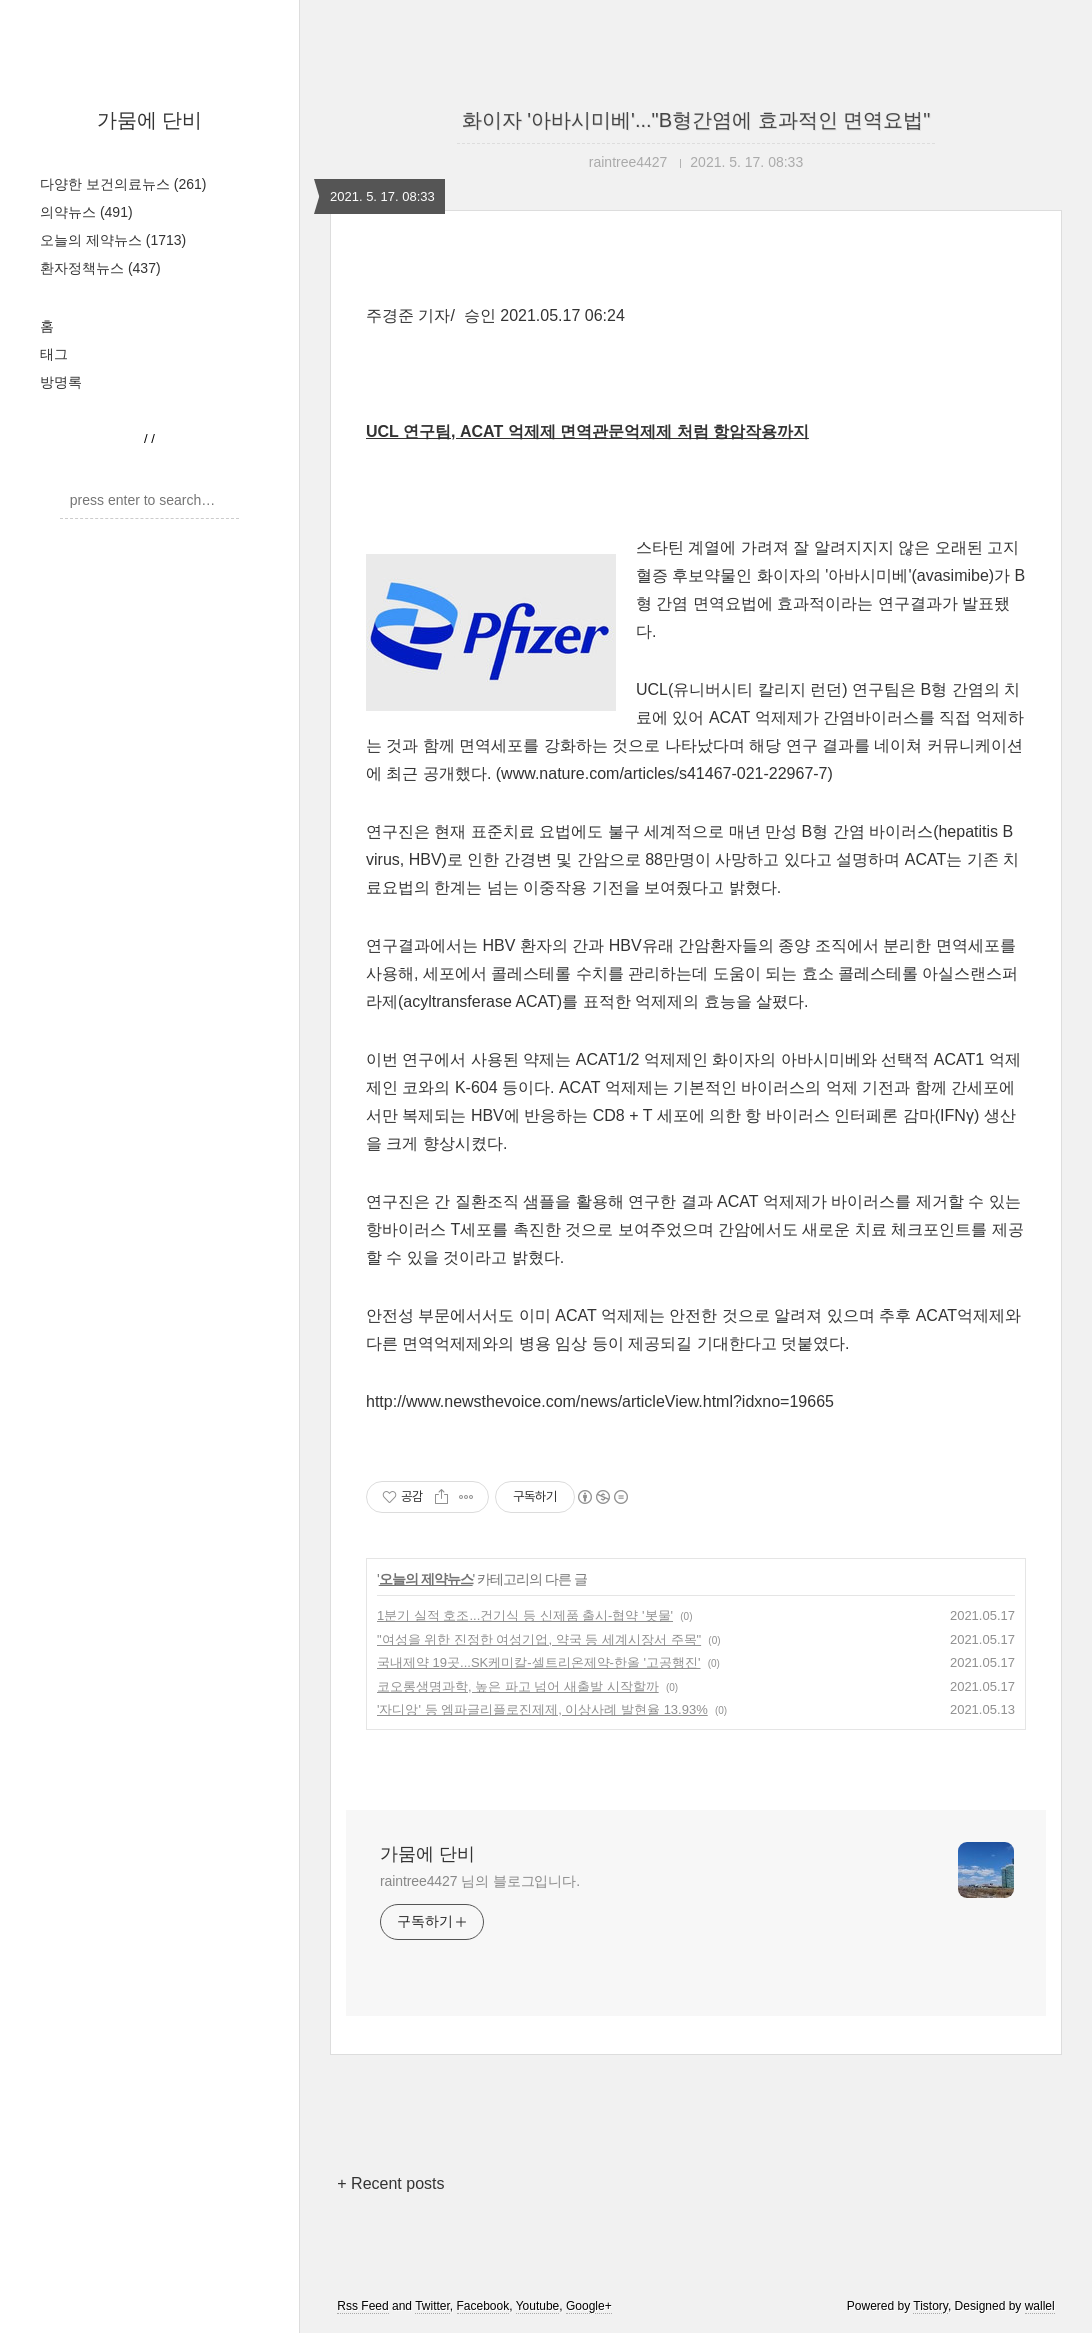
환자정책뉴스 (100, 268)
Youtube (538, 2306)
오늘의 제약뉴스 (113, 240)
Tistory (930, 2306)
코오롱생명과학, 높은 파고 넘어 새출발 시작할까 (518, 1686)
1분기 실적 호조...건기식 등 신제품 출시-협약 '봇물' (525, 1615)
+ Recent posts (390, 2183)
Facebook (483, 2306)
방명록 (61, 382)
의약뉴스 (86, 212)
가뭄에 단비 (150, 120)
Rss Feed (362, 2306)
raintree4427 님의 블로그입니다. (480, 1881)
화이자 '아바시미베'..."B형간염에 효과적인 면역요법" (696, 120)
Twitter (432, 2306)
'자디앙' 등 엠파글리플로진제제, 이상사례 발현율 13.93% (542, 1709)
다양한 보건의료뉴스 (123, 184)
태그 (54, 354)
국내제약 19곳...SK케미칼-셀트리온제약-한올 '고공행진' (538, 1662)
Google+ (589, 2306)
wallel (1040, 2306)
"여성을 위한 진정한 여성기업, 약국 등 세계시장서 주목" (539, 1639)
